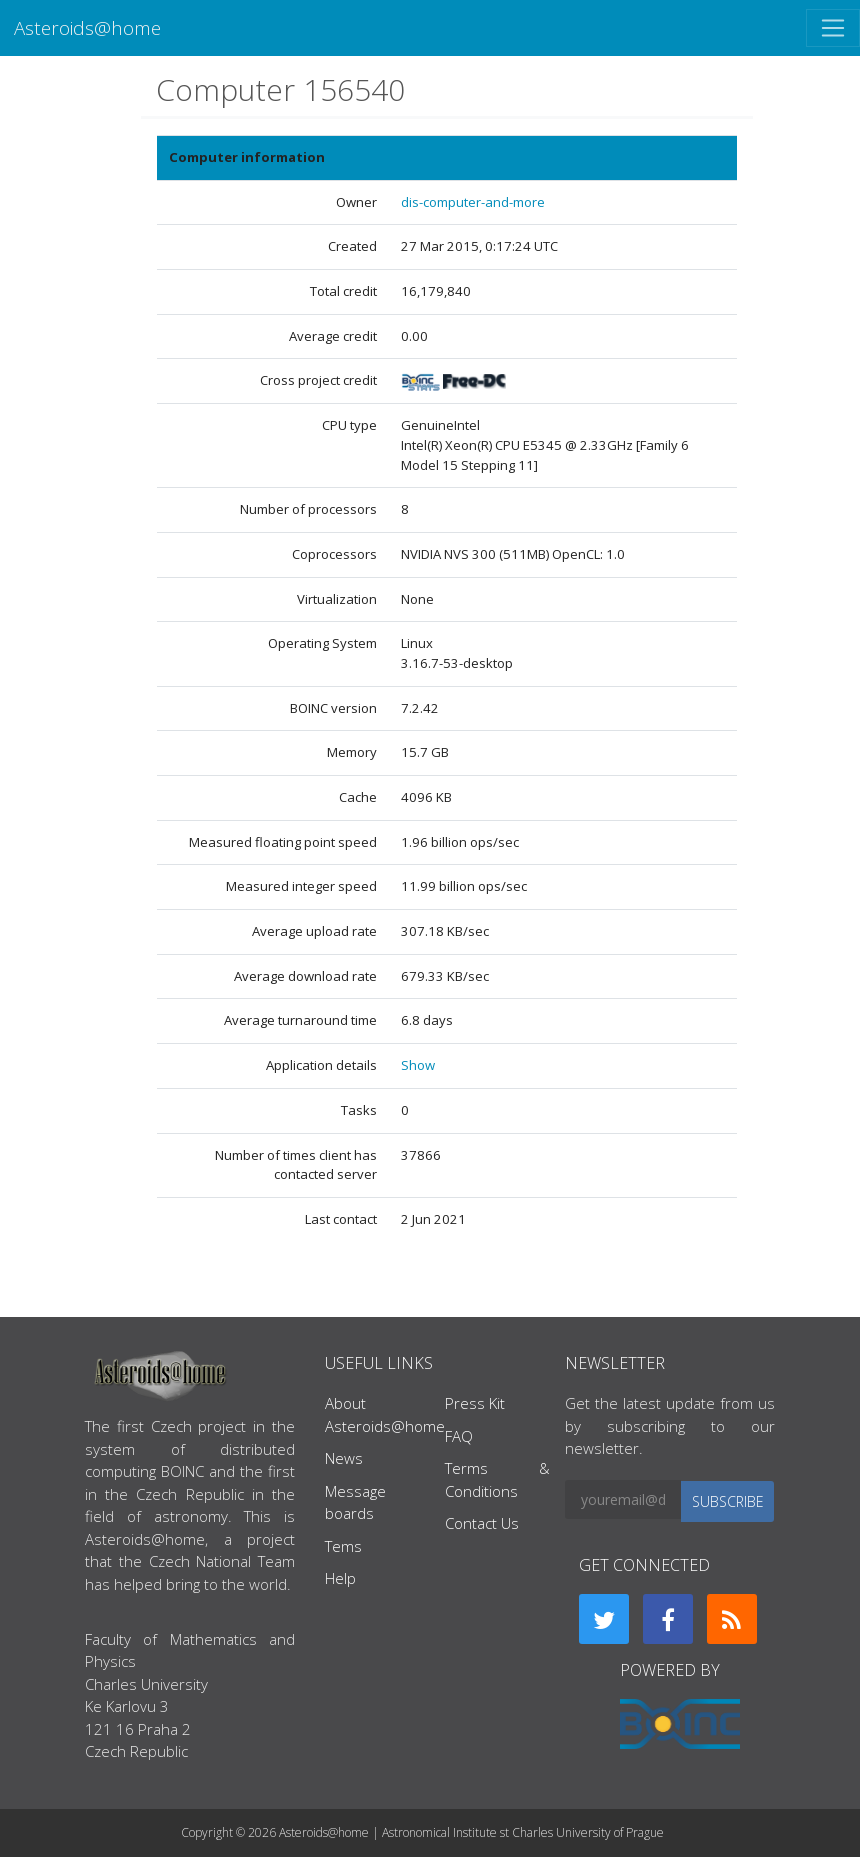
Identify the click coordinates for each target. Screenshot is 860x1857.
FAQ (459, 1436)
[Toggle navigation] (833, 28)
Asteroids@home (87, 27)
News (344, 1458)
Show (418, 1065)
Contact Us (482, 1523)
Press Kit (475, 1403)
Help (340, 1578)
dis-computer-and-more (473, 202)
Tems (343, 1546)
